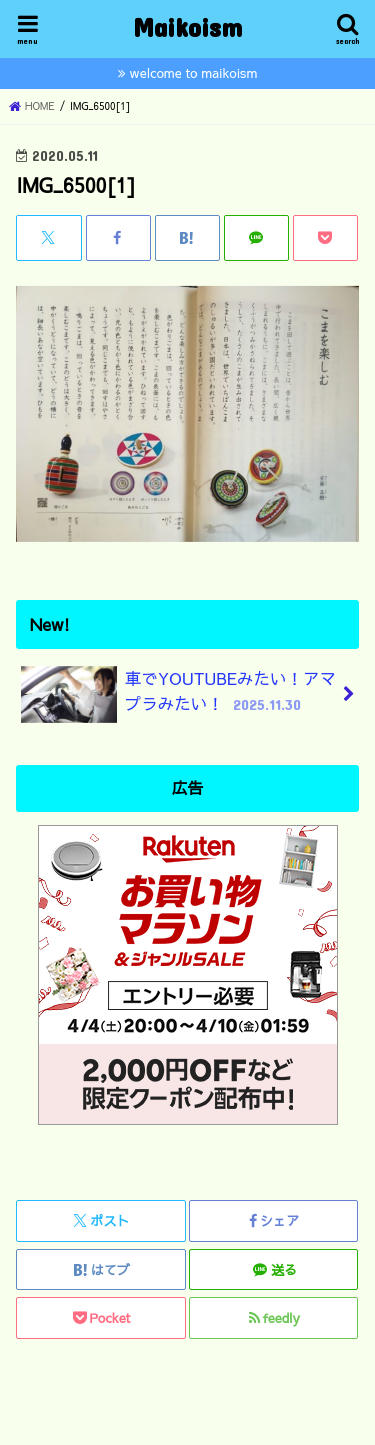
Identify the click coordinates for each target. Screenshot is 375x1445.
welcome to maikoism (194, 72)
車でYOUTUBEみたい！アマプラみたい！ (178, 694)
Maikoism (187, 26)
